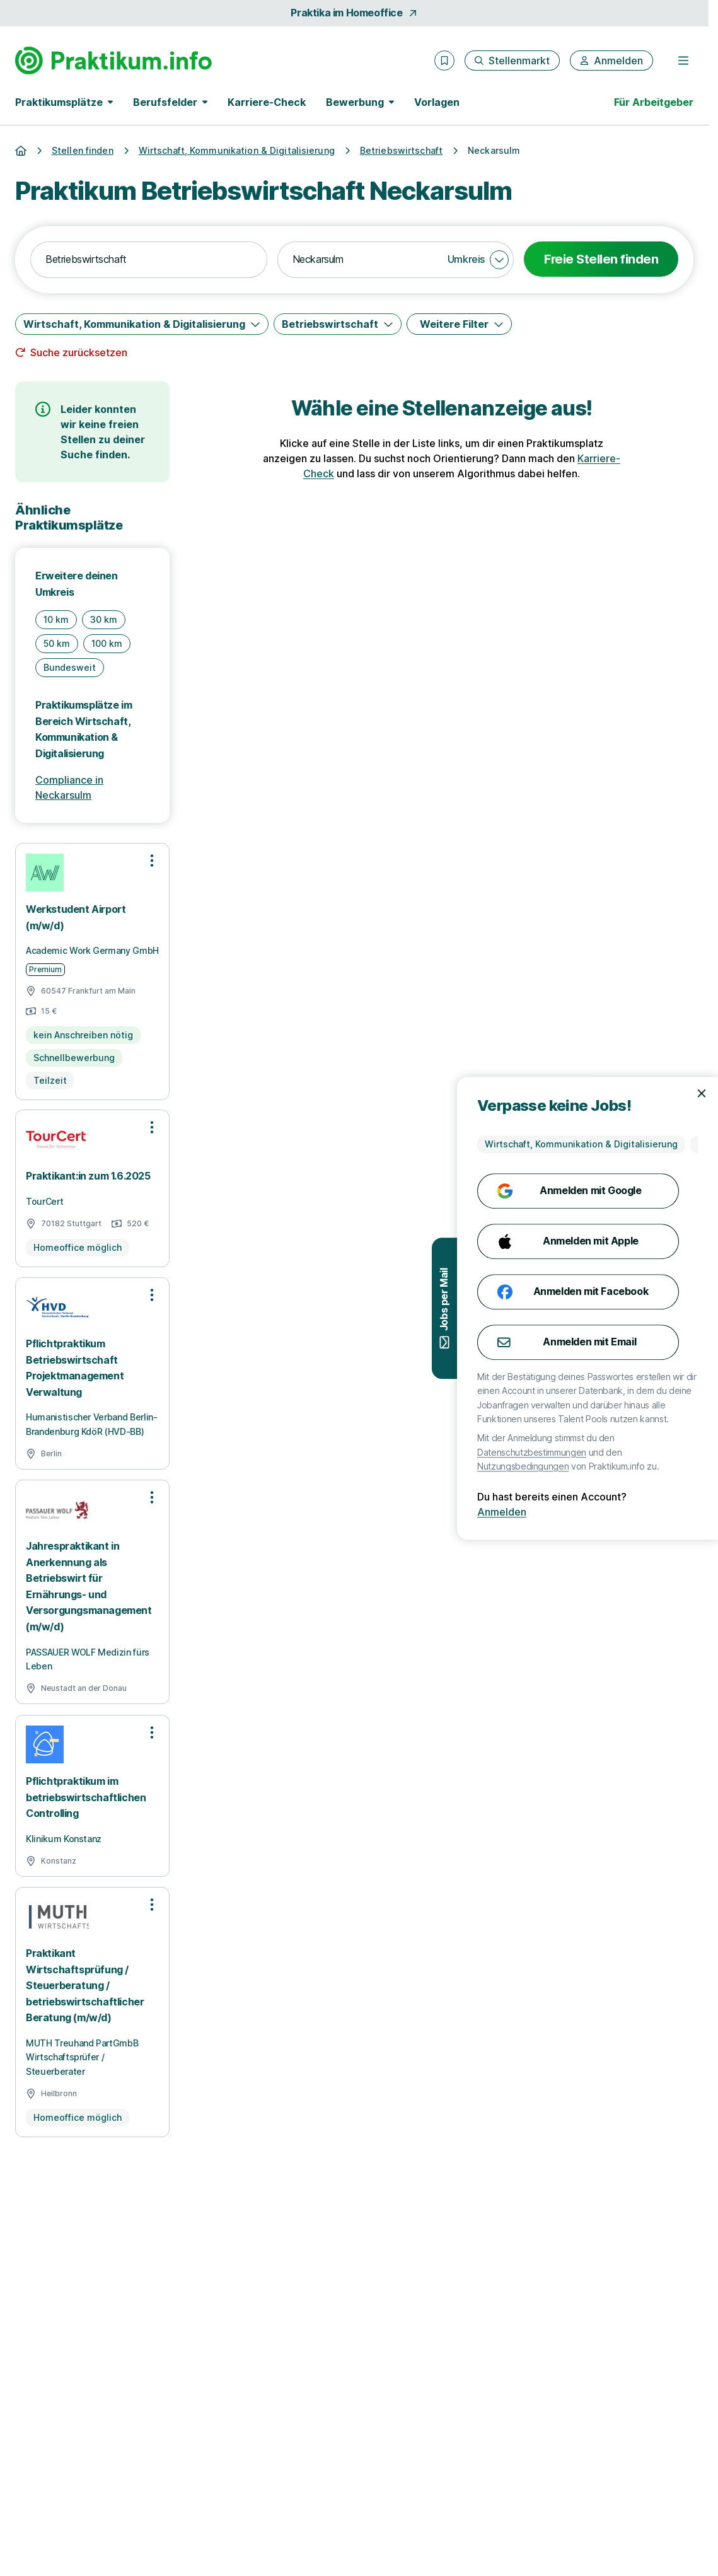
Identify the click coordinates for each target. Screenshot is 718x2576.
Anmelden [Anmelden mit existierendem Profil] (586, 1512)
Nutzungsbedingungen (607, 1466)
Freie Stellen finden (601, 259)
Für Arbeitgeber (653, 102)
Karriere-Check (267, 102)
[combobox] (148, 259)
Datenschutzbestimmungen (616, 1452)
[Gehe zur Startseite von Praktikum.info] (113, 60)
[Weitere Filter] (459, 324)
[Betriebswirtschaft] (338, 324)
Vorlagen (437, 102)
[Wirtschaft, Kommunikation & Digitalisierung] (142, 324)
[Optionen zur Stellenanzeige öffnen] (152, 860)
